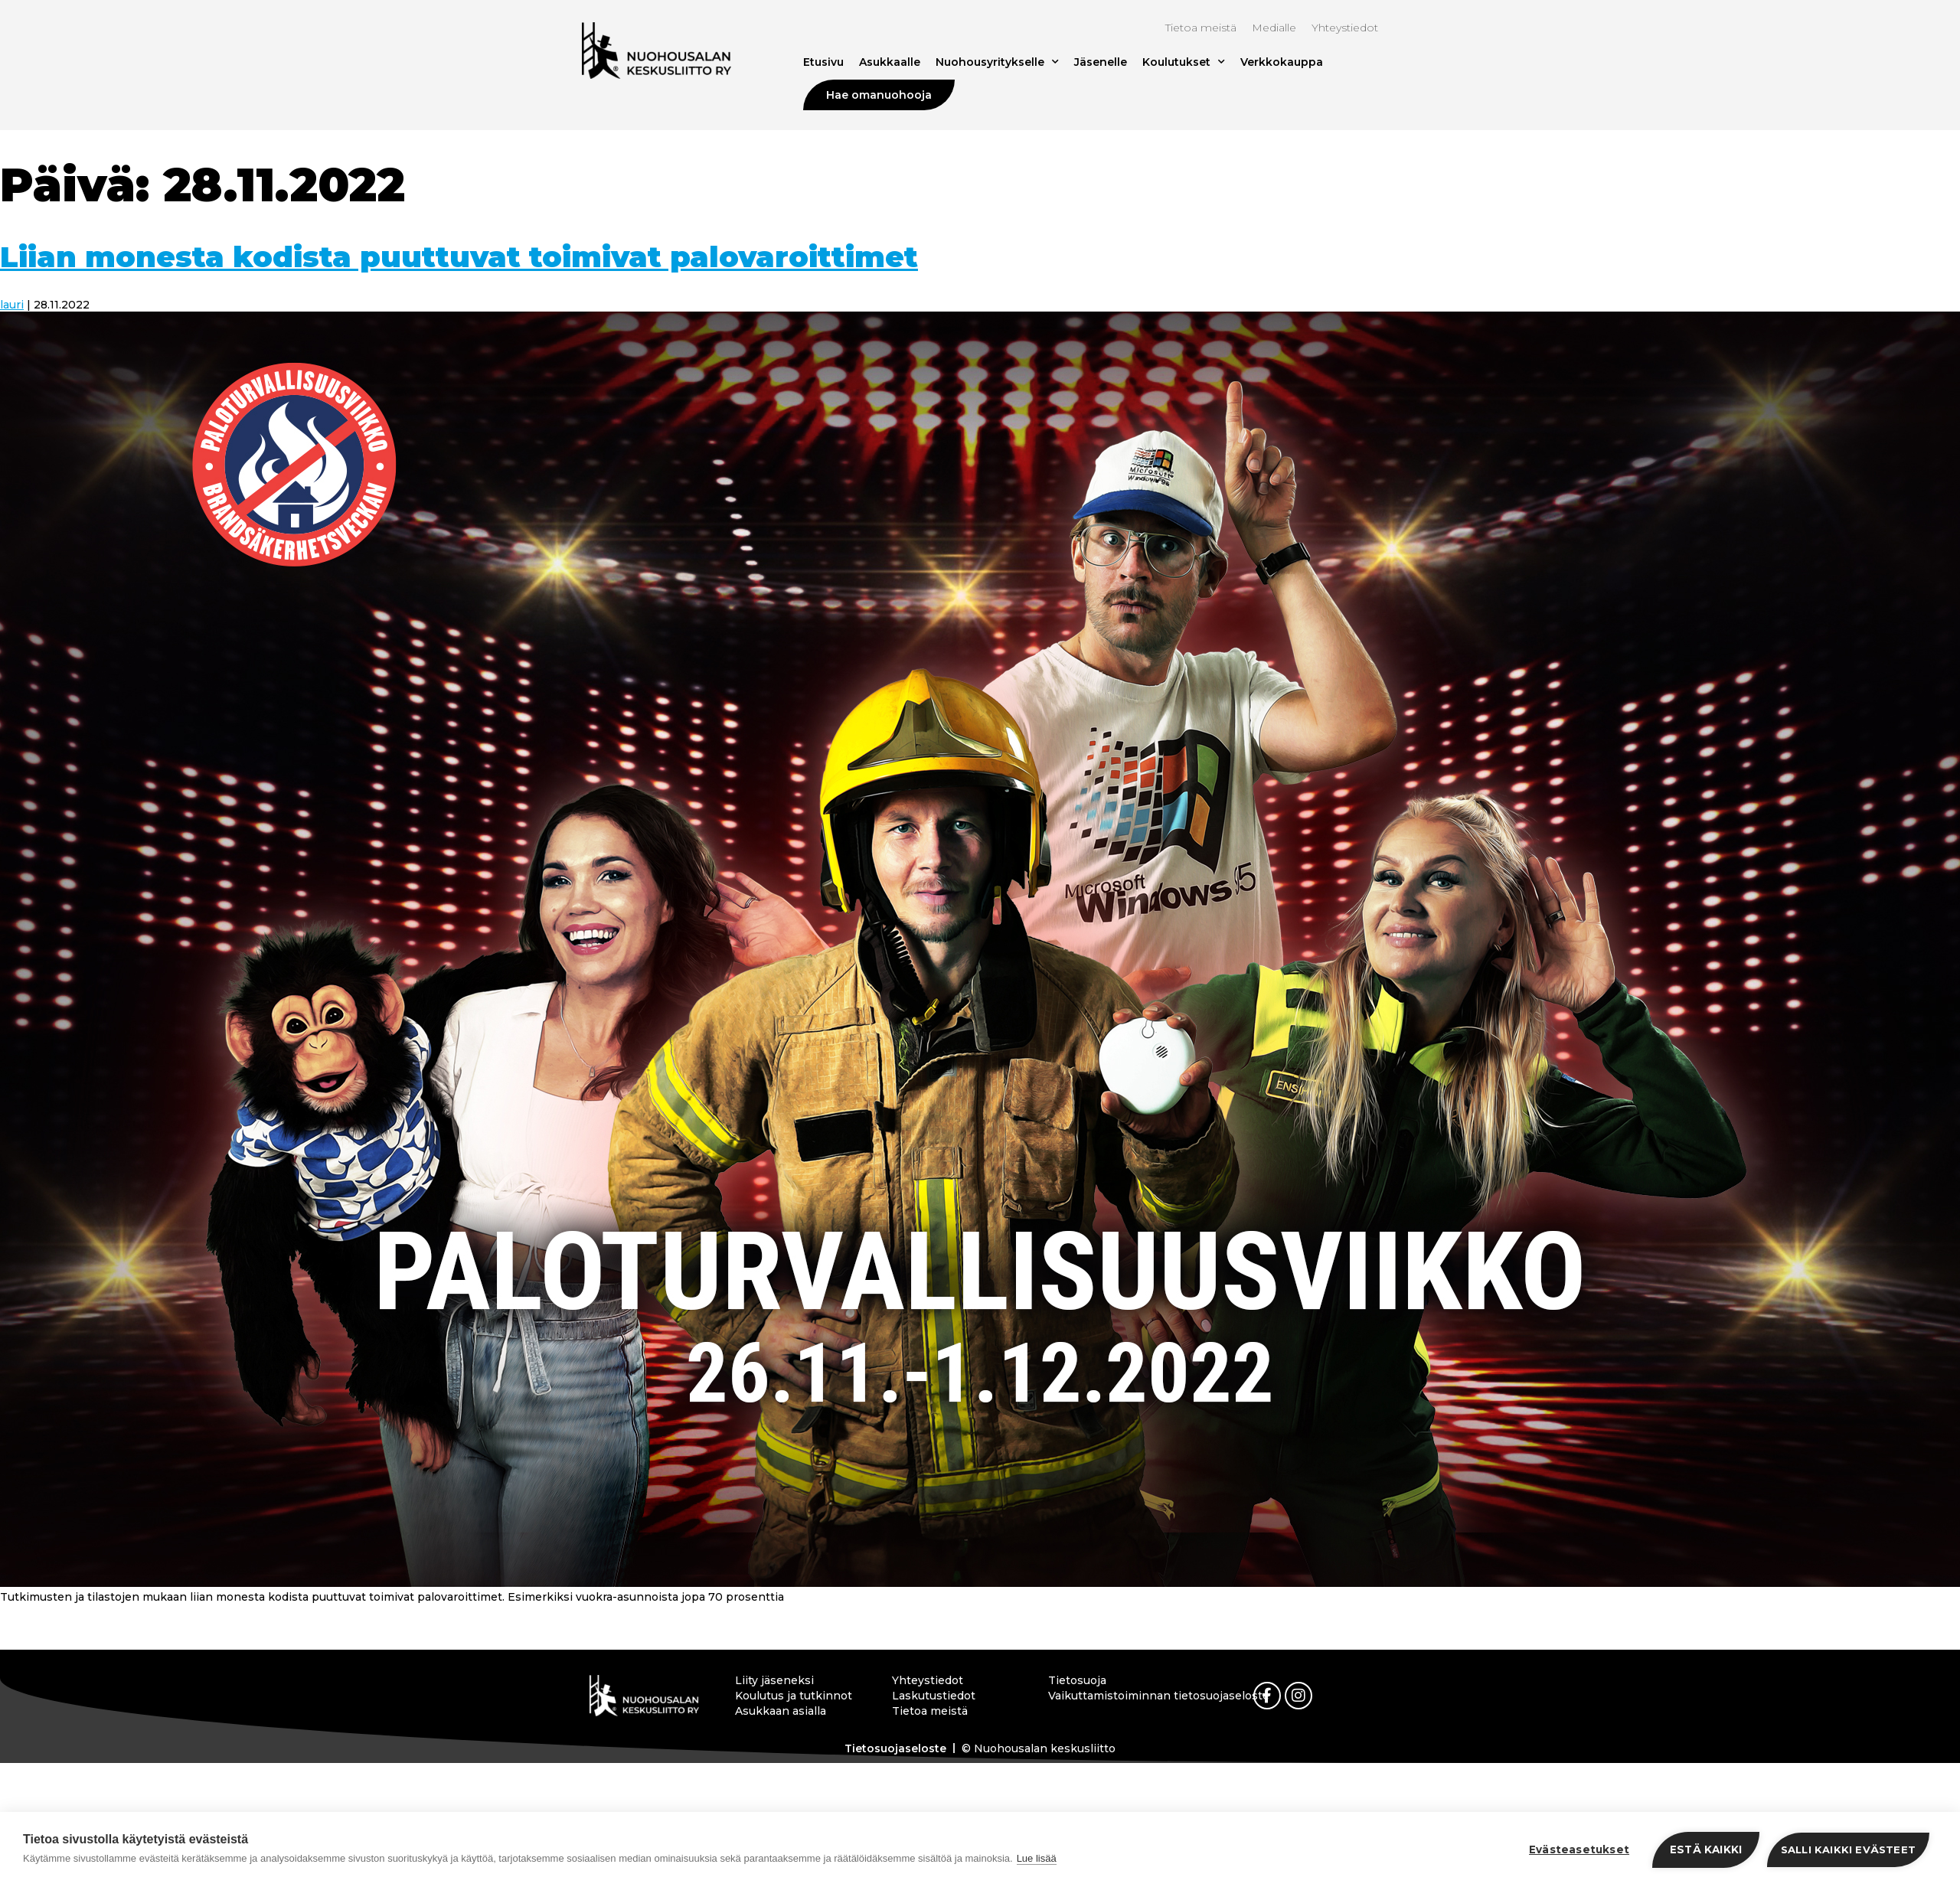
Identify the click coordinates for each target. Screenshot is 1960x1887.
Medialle (1274, 27)
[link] (1267, 1695)
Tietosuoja (1077, 1680)
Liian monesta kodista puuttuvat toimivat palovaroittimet (459, 257)
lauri (12, 305)
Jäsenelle (1100, 62)
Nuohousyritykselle (997, 62)
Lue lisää (1037, 1858)
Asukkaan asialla (780, 1711)
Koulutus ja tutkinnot (793, 1696)
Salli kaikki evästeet (1848, 1849)
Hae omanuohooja (879, 95)
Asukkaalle (889, 62)
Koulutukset (1183, 62)
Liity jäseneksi (774, 1680)
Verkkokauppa (1281, 62)
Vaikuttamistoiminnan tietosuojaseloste (1113, 1696)
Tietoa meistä (1200, 27)
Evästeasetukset (1579, 1849)
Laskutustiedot (933, 1696)
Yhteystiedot (1345, 27)
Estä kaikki (1706, 1849)
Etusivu (823, 62)
